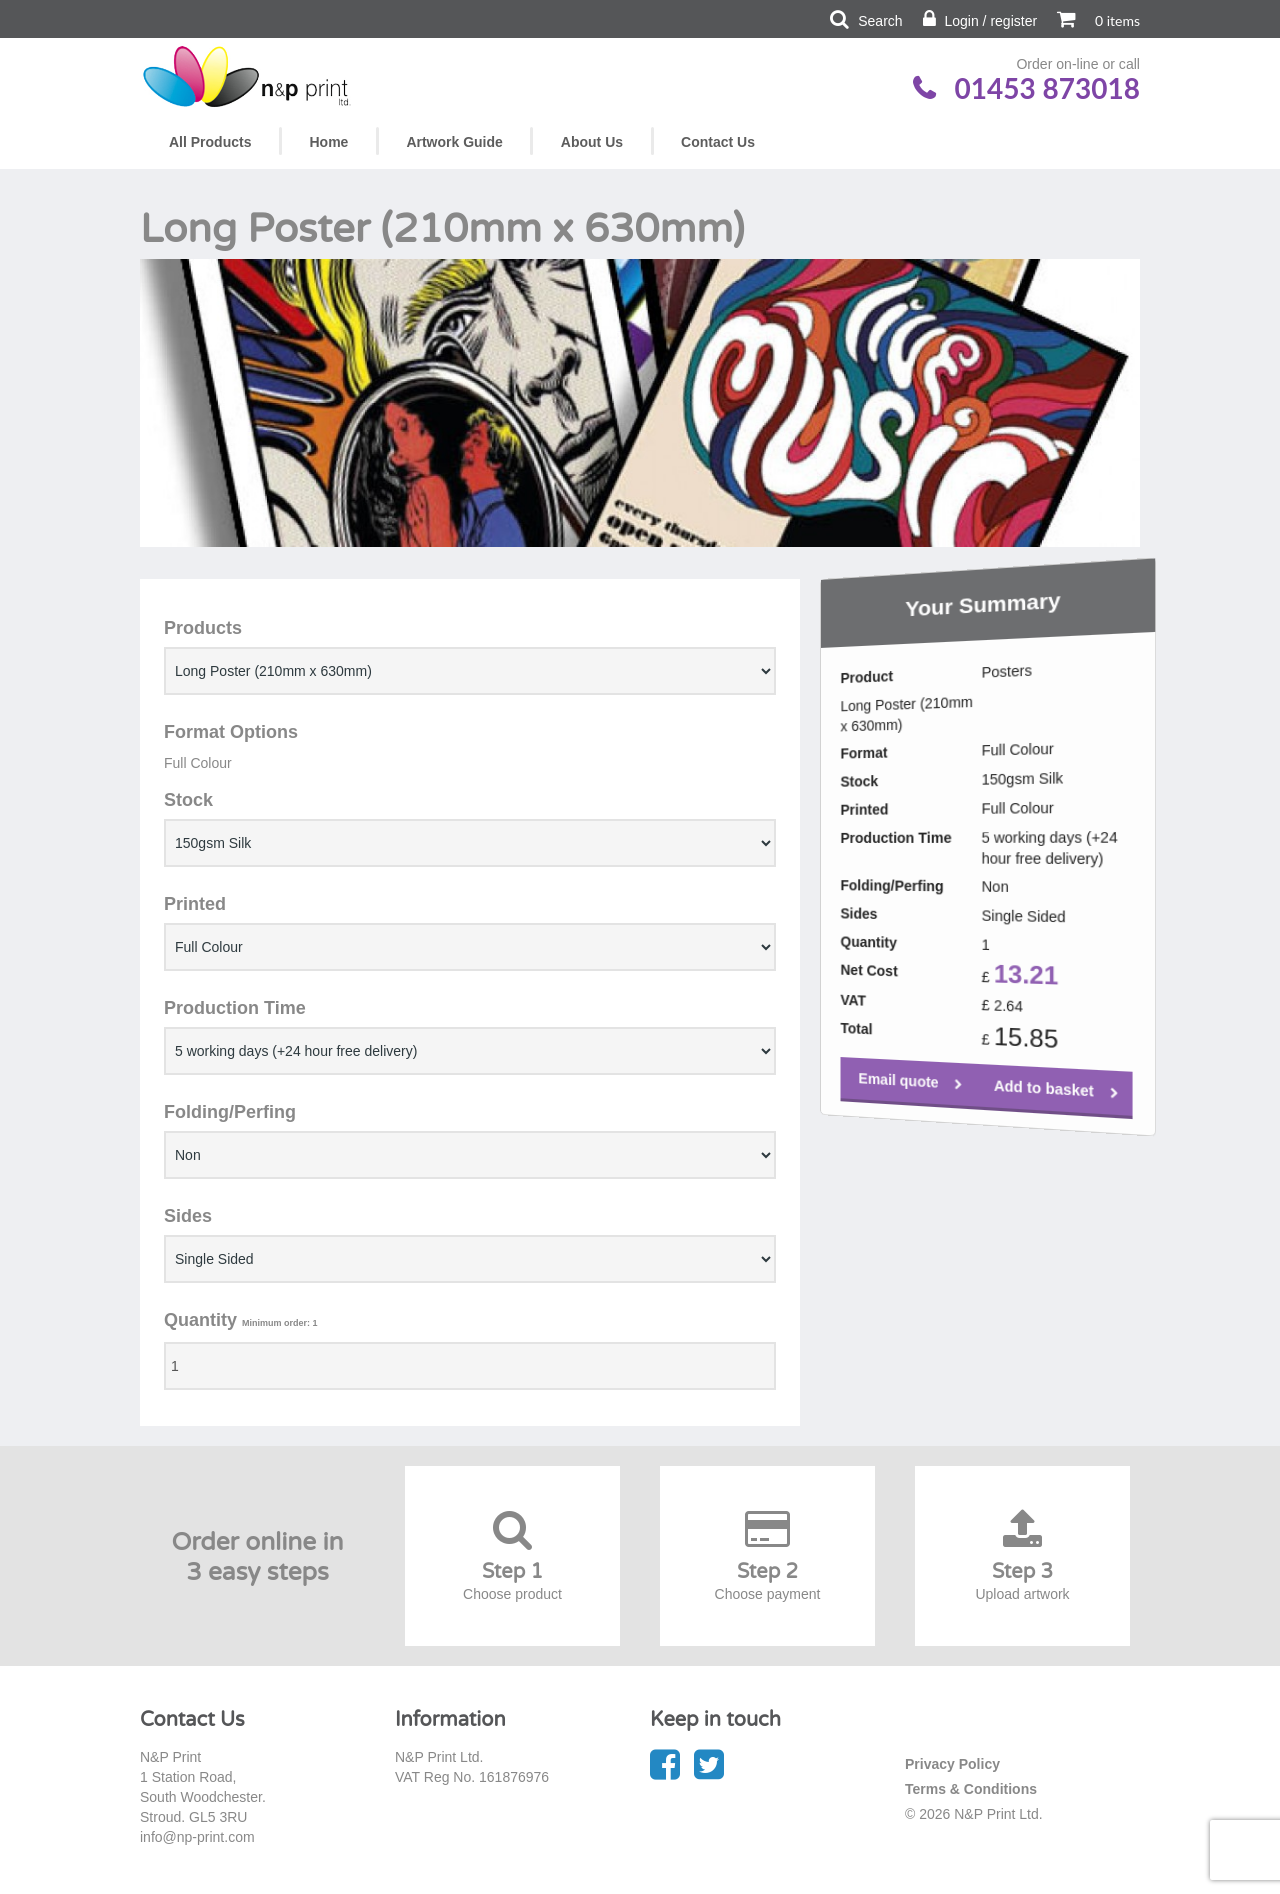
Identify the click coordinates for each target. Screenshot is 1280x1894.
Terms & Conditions (971, 1789)
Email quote (875, 1092)
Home (328, 142)
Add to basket (991, 1123)
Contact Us (718, 142)
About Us (592, 142)
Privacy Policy (952, 1764)
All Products (210, 142)
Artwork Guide (454, 142)
